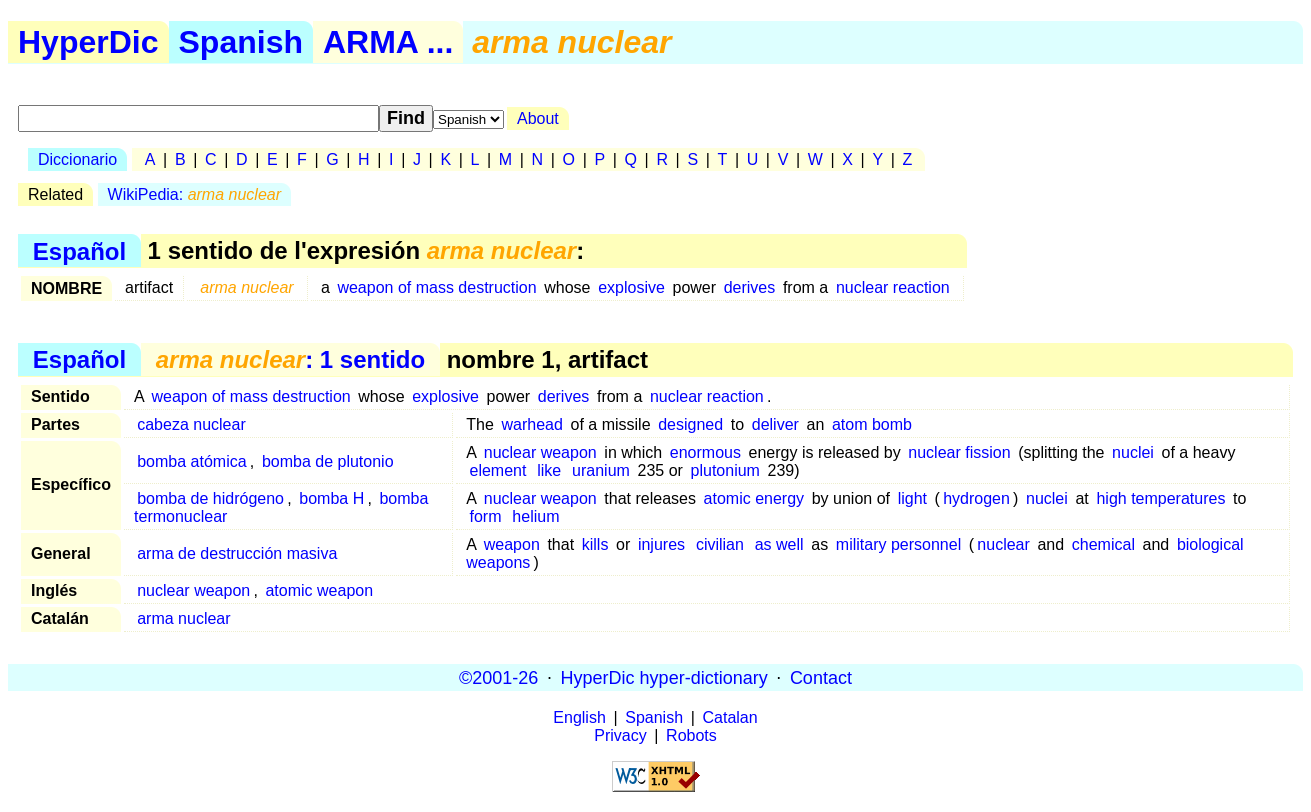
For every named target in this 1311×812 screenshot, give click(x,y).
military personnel (898, 544)
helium (535, 516)
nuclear (1003, 544)
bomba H (331, 498)
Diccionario (77, 159)
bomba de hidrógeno (210, 498)
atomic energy (754, 498)
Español (79, 250)
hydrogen (976, 498)
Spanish (241, 42)
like (549, 470)
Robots (691, 735)
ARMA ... (388, 42)
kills (595, 544)
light (912, 498)
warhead (532, 424)
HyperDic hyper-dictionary (664, 677)
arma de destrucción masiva (237, 553)
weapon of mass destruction (436, 287)
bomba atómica (191, 461)
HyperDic (88, 42)
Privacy (620, 735)
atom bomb (872, 424)
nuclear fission (959, 452)
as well (779, 544)
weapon (512, 544)
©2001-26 (498, 677)
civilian (720, 544)
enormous (705, 452)
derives (750, 287)
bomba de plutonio (328, 461)
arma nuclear (183, 618)
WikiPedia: (194, 194)
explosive (631, 287)
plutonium (728, 470)
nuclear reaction (893, 287)
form (486, 516)
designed (690, 424)
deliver (775, 424)
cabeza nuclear (191, 424)
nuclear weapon (540, 452)
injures (661, 544)
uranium (603, 470)
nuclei (1133, 452)
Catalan (730, 717)
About (538, 118)
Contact (821, 677)
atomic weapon (319, 590)
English (579, 717)
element (498, 470)
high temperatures (1160, 498)
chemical (1103, 544)
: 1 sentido (290, 359)
